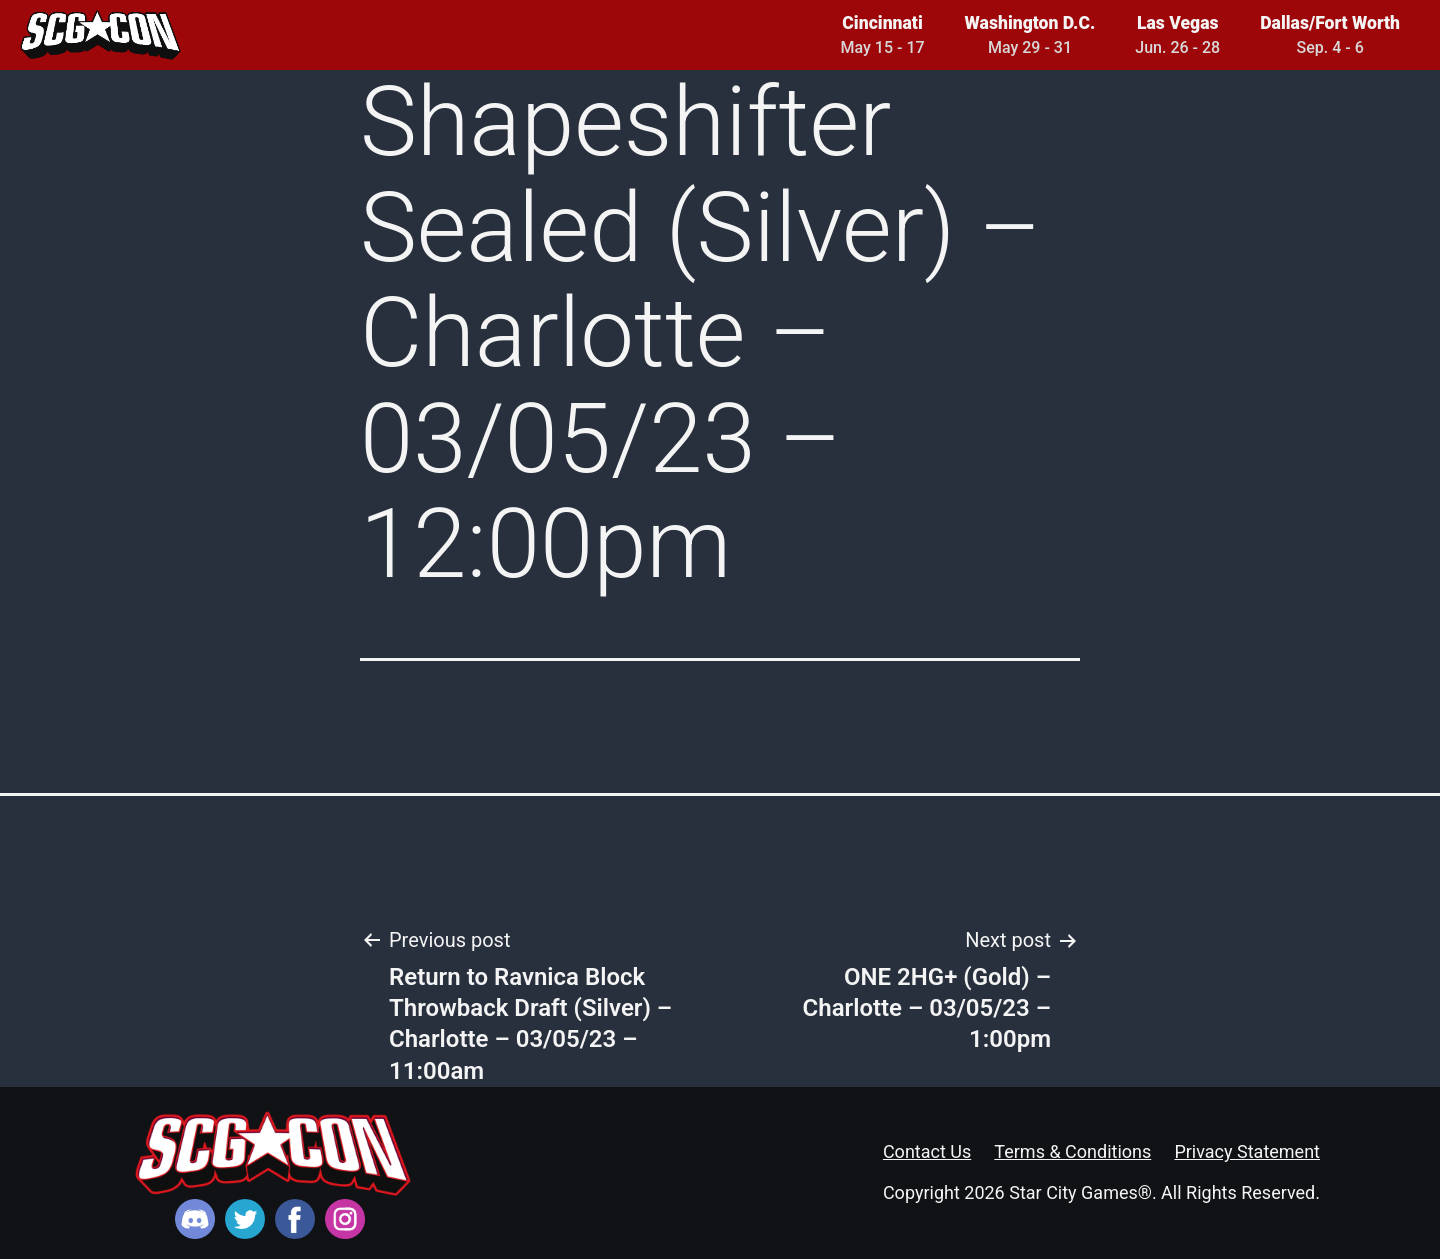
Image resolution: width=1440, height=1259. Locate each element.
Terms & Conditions (1072, 1151)
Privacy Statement (1247, 1151)
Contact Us (927, 1151)
